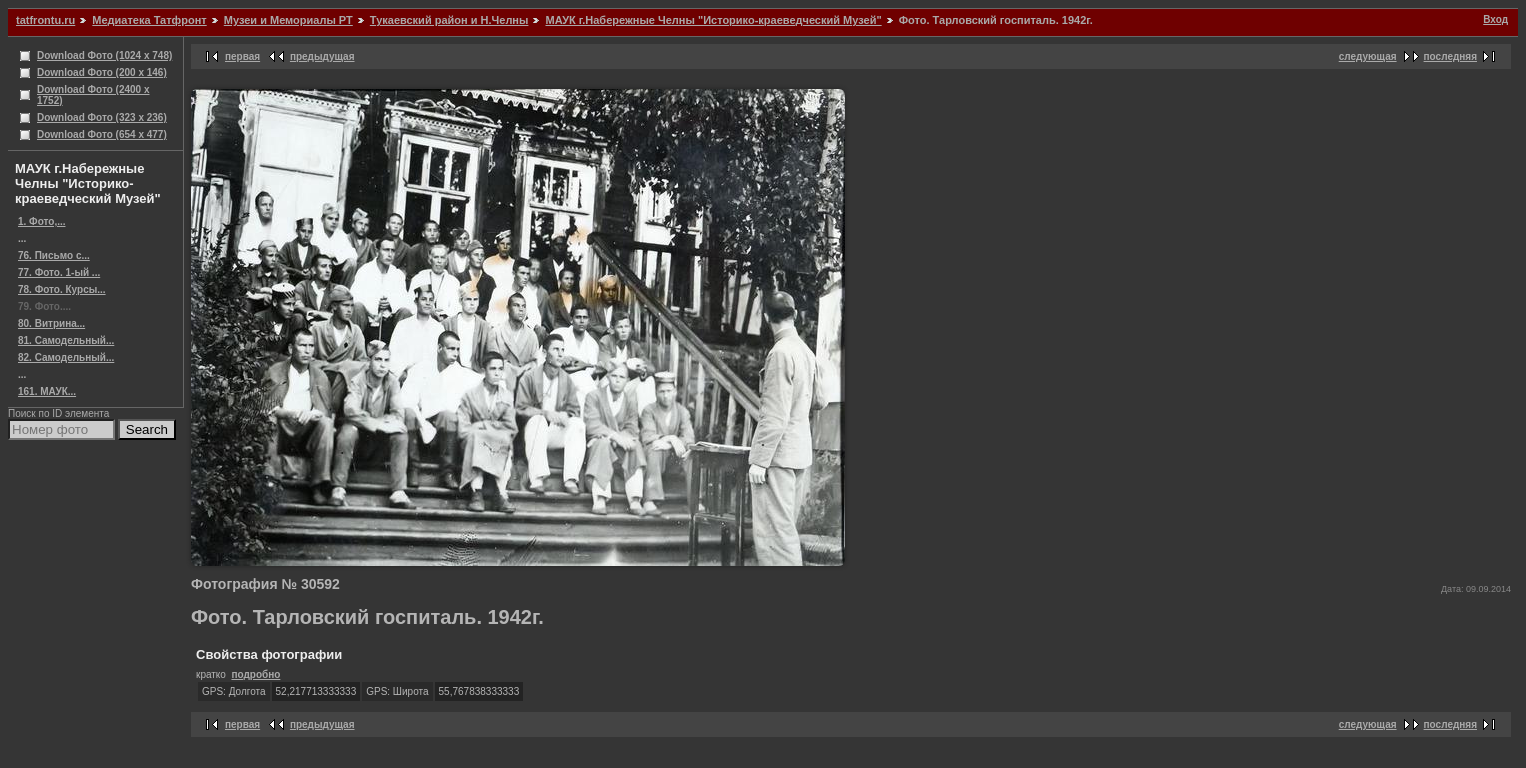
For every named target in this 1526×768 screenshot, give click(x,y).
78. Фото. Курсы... (62, 289)
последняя (1450, 56)
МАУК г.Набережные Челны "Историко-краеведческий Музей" (713, 20)
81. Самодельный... (66, 340)
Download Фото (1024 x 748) (104, 55)
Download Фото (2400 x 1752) (93, 95)
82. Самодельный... (66, 357)
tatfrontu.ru (45, 20)
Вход (1495, 19)
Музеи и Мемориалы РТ (288, 20)
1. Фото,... (42, 221)
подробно (255, 674)
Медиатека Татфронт (149, 20)
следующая (1368, 56)
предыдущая (322, 56)
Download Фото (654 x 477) (102, 134)
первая (242, 56)
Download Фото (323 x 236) (102, 117)
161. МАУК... (47, 391)
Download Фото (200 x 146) (102, 72)
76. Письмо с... (54, 255)
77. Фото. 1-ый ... (59, 272)
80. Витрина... (51, 323)
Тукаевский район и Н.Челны (449, 20)
